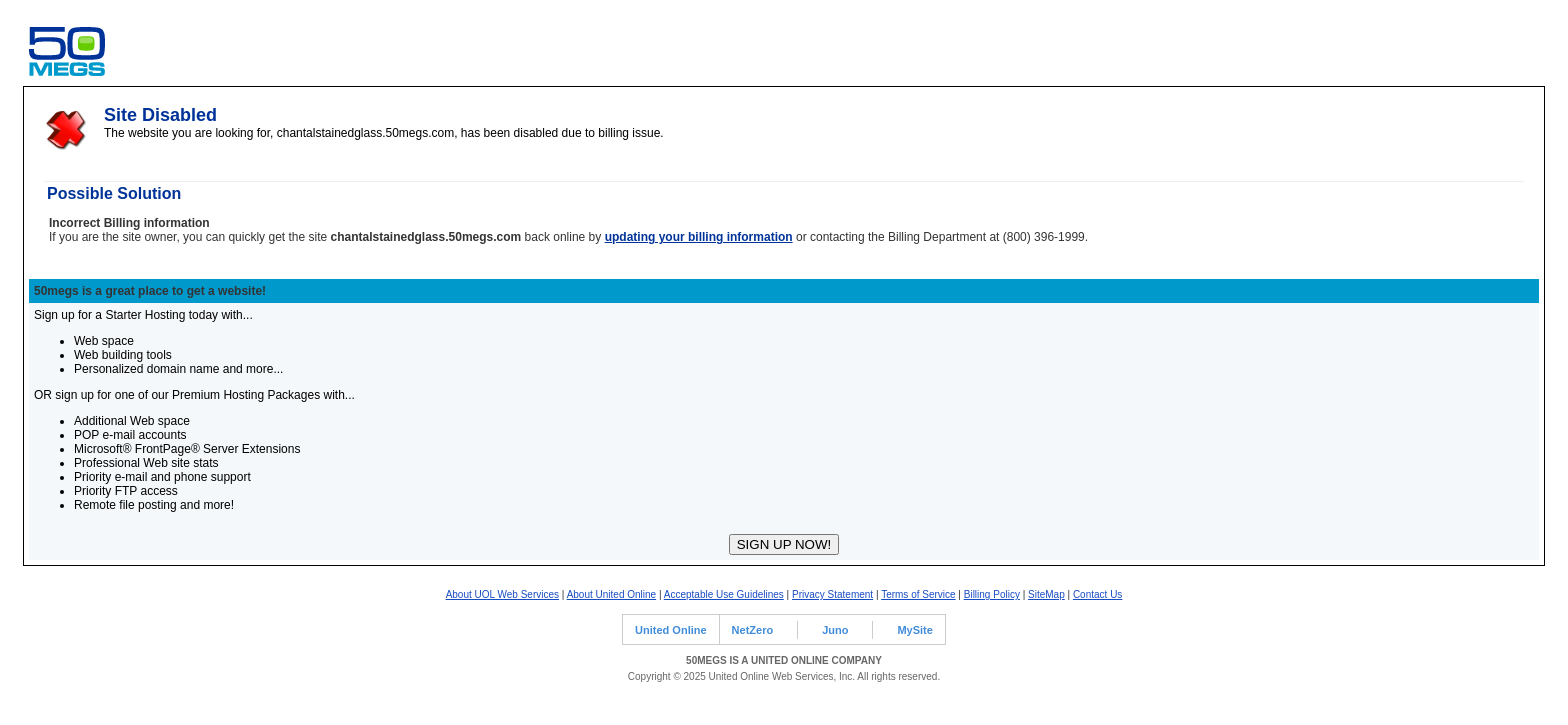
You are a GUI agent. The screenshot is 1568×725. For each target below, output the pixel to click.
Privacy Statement (832, 594)
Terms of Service (918, 594)
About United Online (612, 594)
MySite (914, 630)
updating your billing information (699, 237)
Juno (835, 630)
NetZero (753, 630)
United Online (671, 630)
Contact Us (1097, 594)
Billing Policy (992, 594)
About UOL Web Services (502, 594)
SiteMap (1046, 594)
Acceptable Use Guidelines (724, 594)
